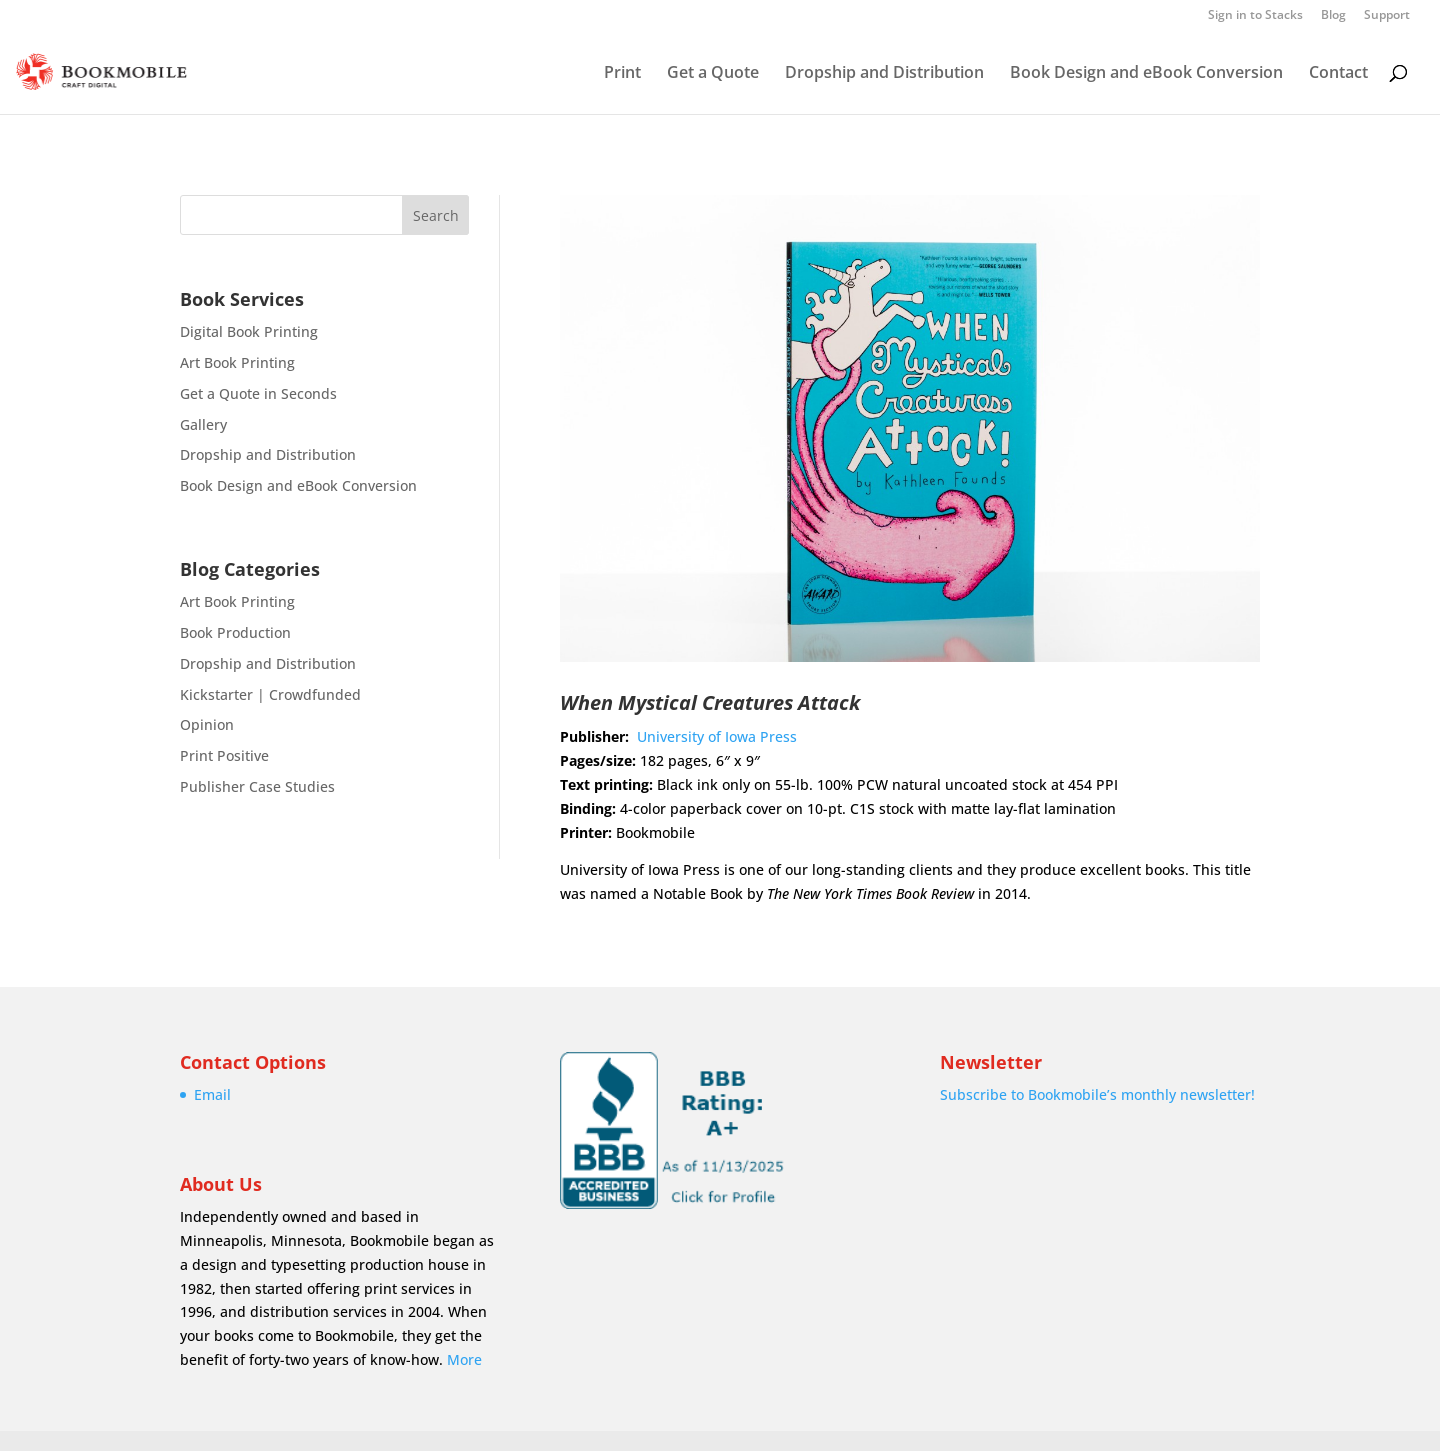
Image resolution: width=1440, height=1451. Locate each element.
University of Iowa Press (717, 736)
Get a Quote (713, 74)
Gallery (203, 424)
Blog (1333, 16)
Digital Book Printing (249, 331)
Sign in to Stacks (1255, 16)
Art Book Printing (237, 362)
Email (212, 1094)
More (464, 1359)
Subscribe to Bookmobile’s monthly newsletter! (1097, 1094)
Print (622, 74)
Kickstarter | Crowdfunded (270, 694)
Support (1387, 16)
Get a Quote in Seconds (258, 393)
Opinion (207, 724)
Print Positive (224, 755)
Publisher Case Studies (257, 786)
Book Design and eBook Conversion (1146, 74)
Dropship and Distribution (884, 74)
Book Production (235, 632)
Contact (1338, 74)
